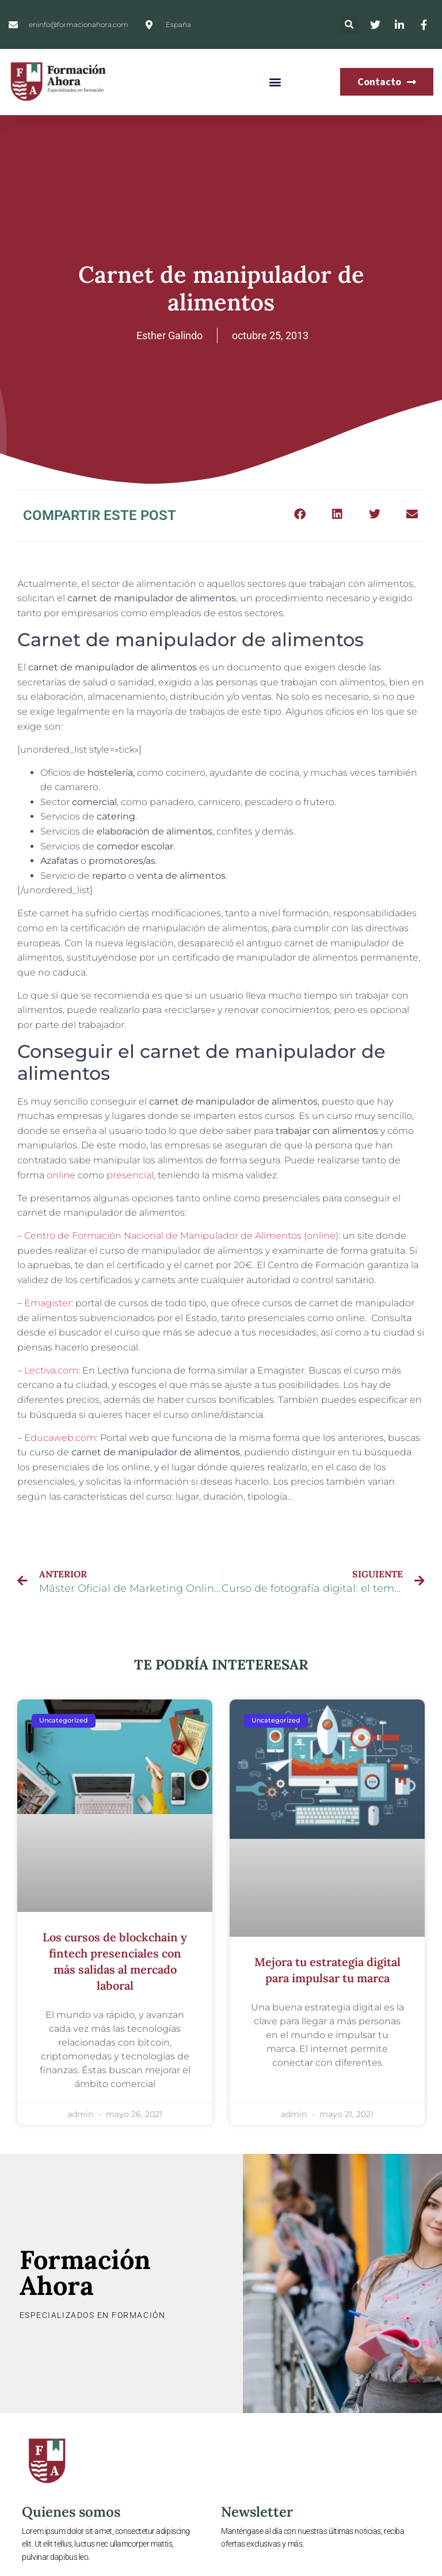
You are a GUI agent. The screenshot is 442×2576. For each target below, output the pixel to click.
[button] (349, 24)
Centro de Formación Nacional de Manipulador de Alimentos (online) (181, 1235)
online (61, 1175)
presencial (130, 1175)
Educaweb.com (60, 1437)
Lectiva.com (51, 1370)
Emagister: (48, 1303)
